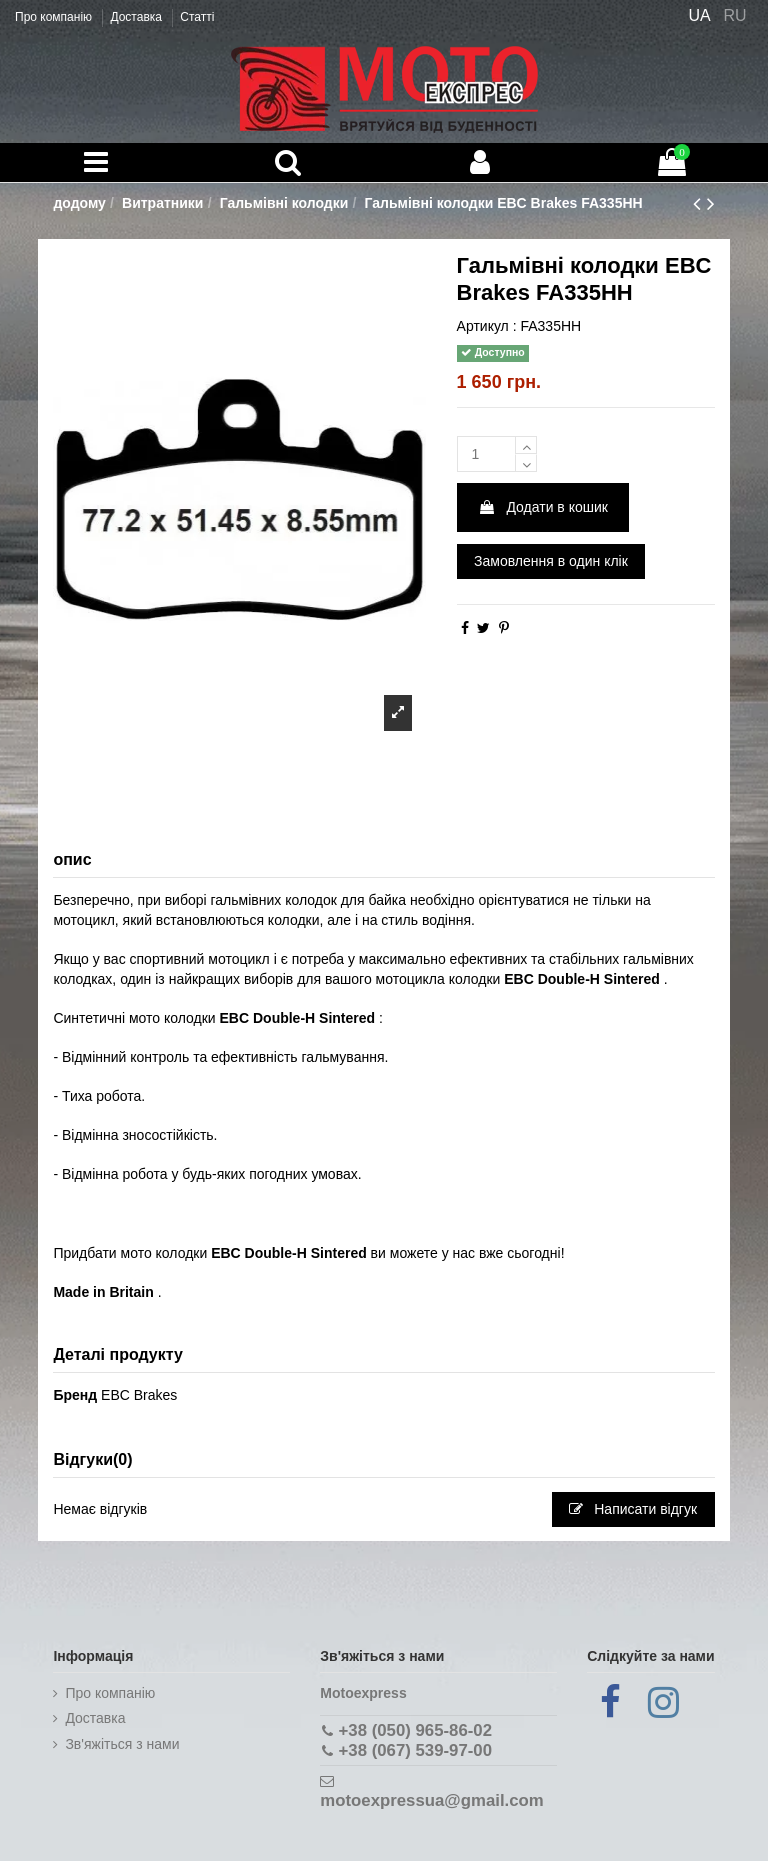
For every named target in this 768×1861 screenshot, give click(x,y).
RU (735, 15)
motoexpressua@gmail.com (431, 1800)
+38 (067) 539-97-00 (415, 1750)
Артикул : (487, 326)
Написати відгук (633, 1509)
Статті (197, 17)
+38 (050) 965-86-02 (415, 1730)
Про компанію (55, 17)
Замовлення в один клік (551, 561)
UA (699, 15)
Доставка (137, 17)
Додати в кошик (543, 507)
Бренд (75, 1395)
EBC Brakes (139, 1395)
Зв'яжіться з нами (122, 1744)
